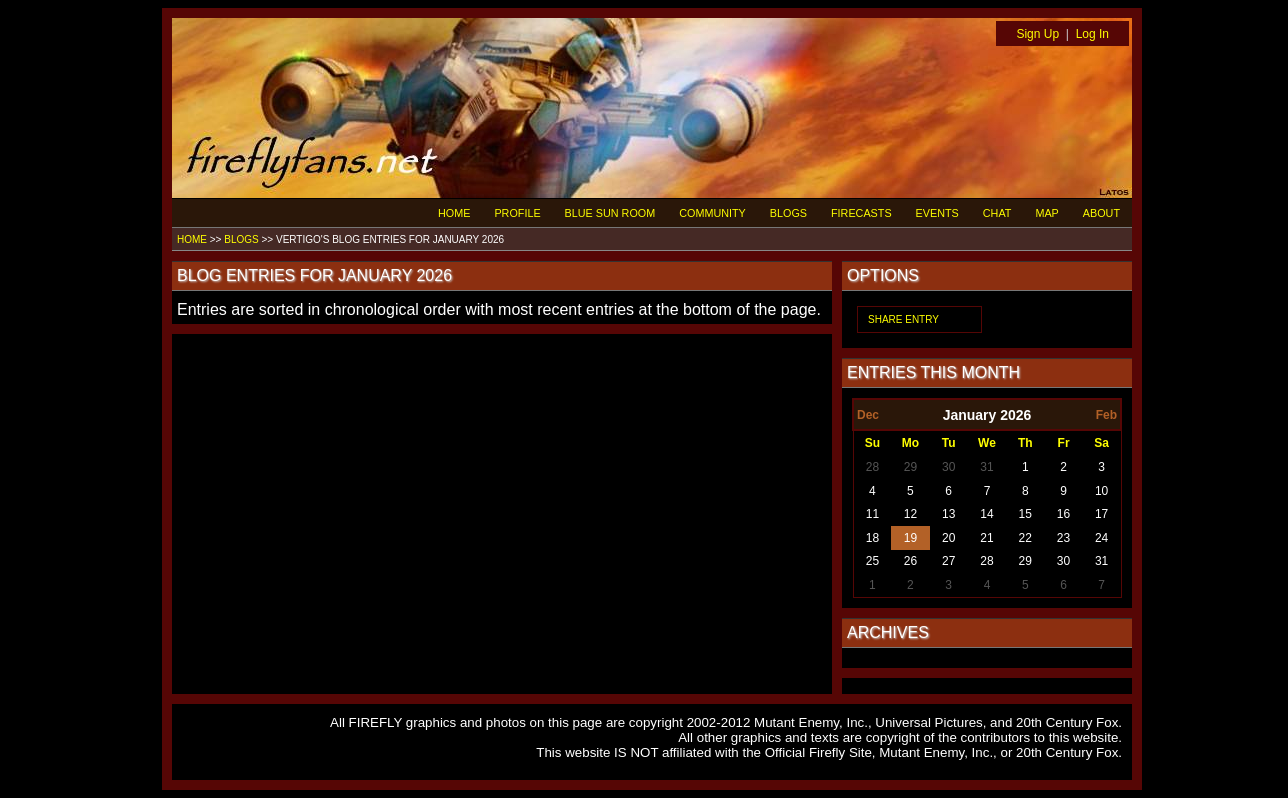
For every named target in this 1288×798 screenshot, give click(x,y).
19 (910, 538)
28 (872, 467)
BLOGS (788, 213)
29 (910, 467)
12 (910, 514)
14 (986, 514)
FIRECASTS (861, 213)
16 (1063, 514)
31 (986, 467)
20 (948, 538)
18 (872, 538)
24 (1101, 538)
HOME (454, 213)
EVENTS (937, 213)
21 (986, 538)
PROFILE (517, 213)
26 (910, 561)
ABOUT (1101, 213)
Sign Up (1037, 34)
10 (1101, 491)
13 (948, 514)
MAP (1046, 213)
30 (948, 467)
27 (948, 561)
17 (1101, 514)
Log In (1092, 34)
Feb (1106, 415)
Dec (868, 415)
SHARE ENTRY (903, 319)
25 (872, 561)
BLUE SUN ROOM (610, 213)
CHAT (997, 213)
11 (872, 514)
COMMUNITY (712, 213)
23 (1063, 538)
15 (1025, 514)
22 (1025, 538)
